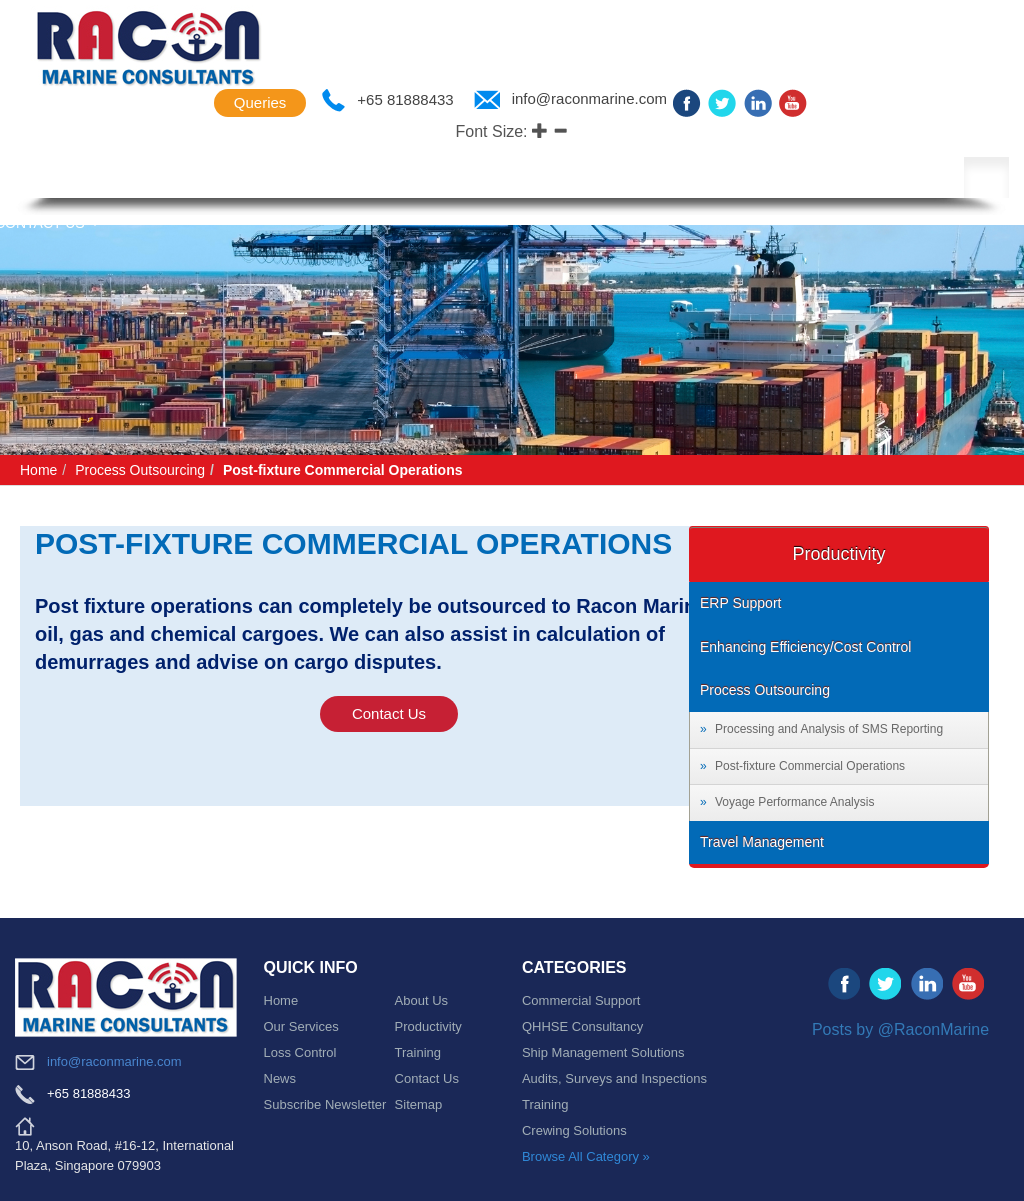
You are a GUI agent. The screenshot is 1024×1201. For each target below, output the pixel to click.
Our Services (301, 1026)
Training (418, 1052)
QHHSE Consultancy (582, 1026)
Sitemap (419, 1104)
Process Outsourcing (140, 470)
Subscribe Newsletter (325, 1104)
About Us (101, 179)
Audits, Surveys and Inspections (614, 1078)
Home (38, 470)
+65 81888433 (405, 100)
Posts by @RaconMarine (900, 1029)
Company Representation (416, 179)
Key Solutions (227, 179)
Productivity (599, 179)
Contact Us (389, 713)
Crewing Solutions (574, 1130)
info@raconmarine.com (589, 99)
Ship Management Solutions (603, 1052)
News (852, 179)
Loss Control (740, 179)
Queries (260, 102)
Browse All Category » (586, 1156)
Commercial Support (581, 1000)
